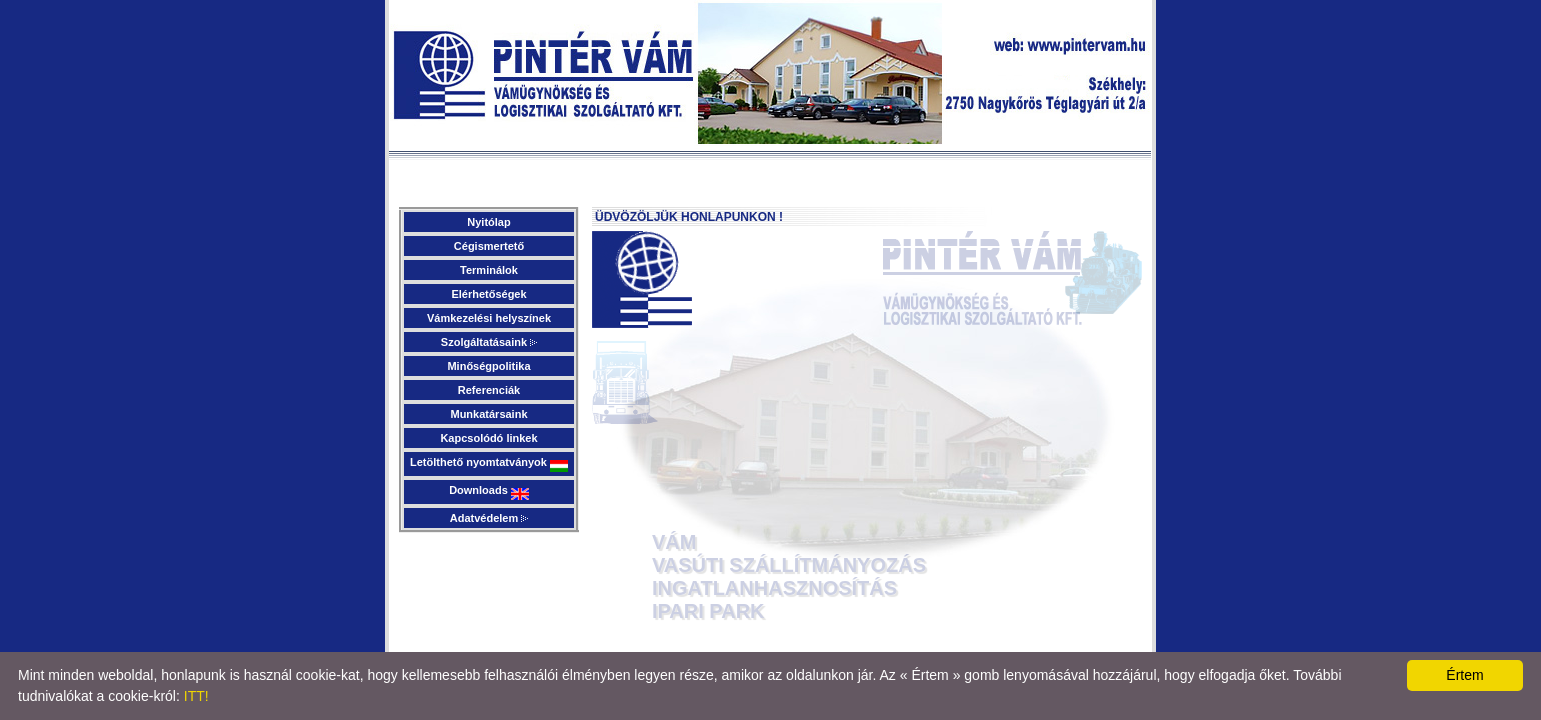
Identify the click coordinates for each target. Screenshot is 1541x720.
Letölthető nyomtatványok (489, 464)
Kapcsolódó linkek (488, 438)
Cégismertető (489, 246)
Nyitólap (488, 222)
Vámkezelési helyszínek (489, 318)
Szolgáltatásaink (489, 342)
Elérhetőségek (488, 294)
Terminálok (489, 270)
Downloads (489, 492)
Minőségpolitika (488, 366)
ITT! (196, 696)
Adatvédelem (489, 518)
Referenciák (489, 390)
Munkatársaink (488, 414)
